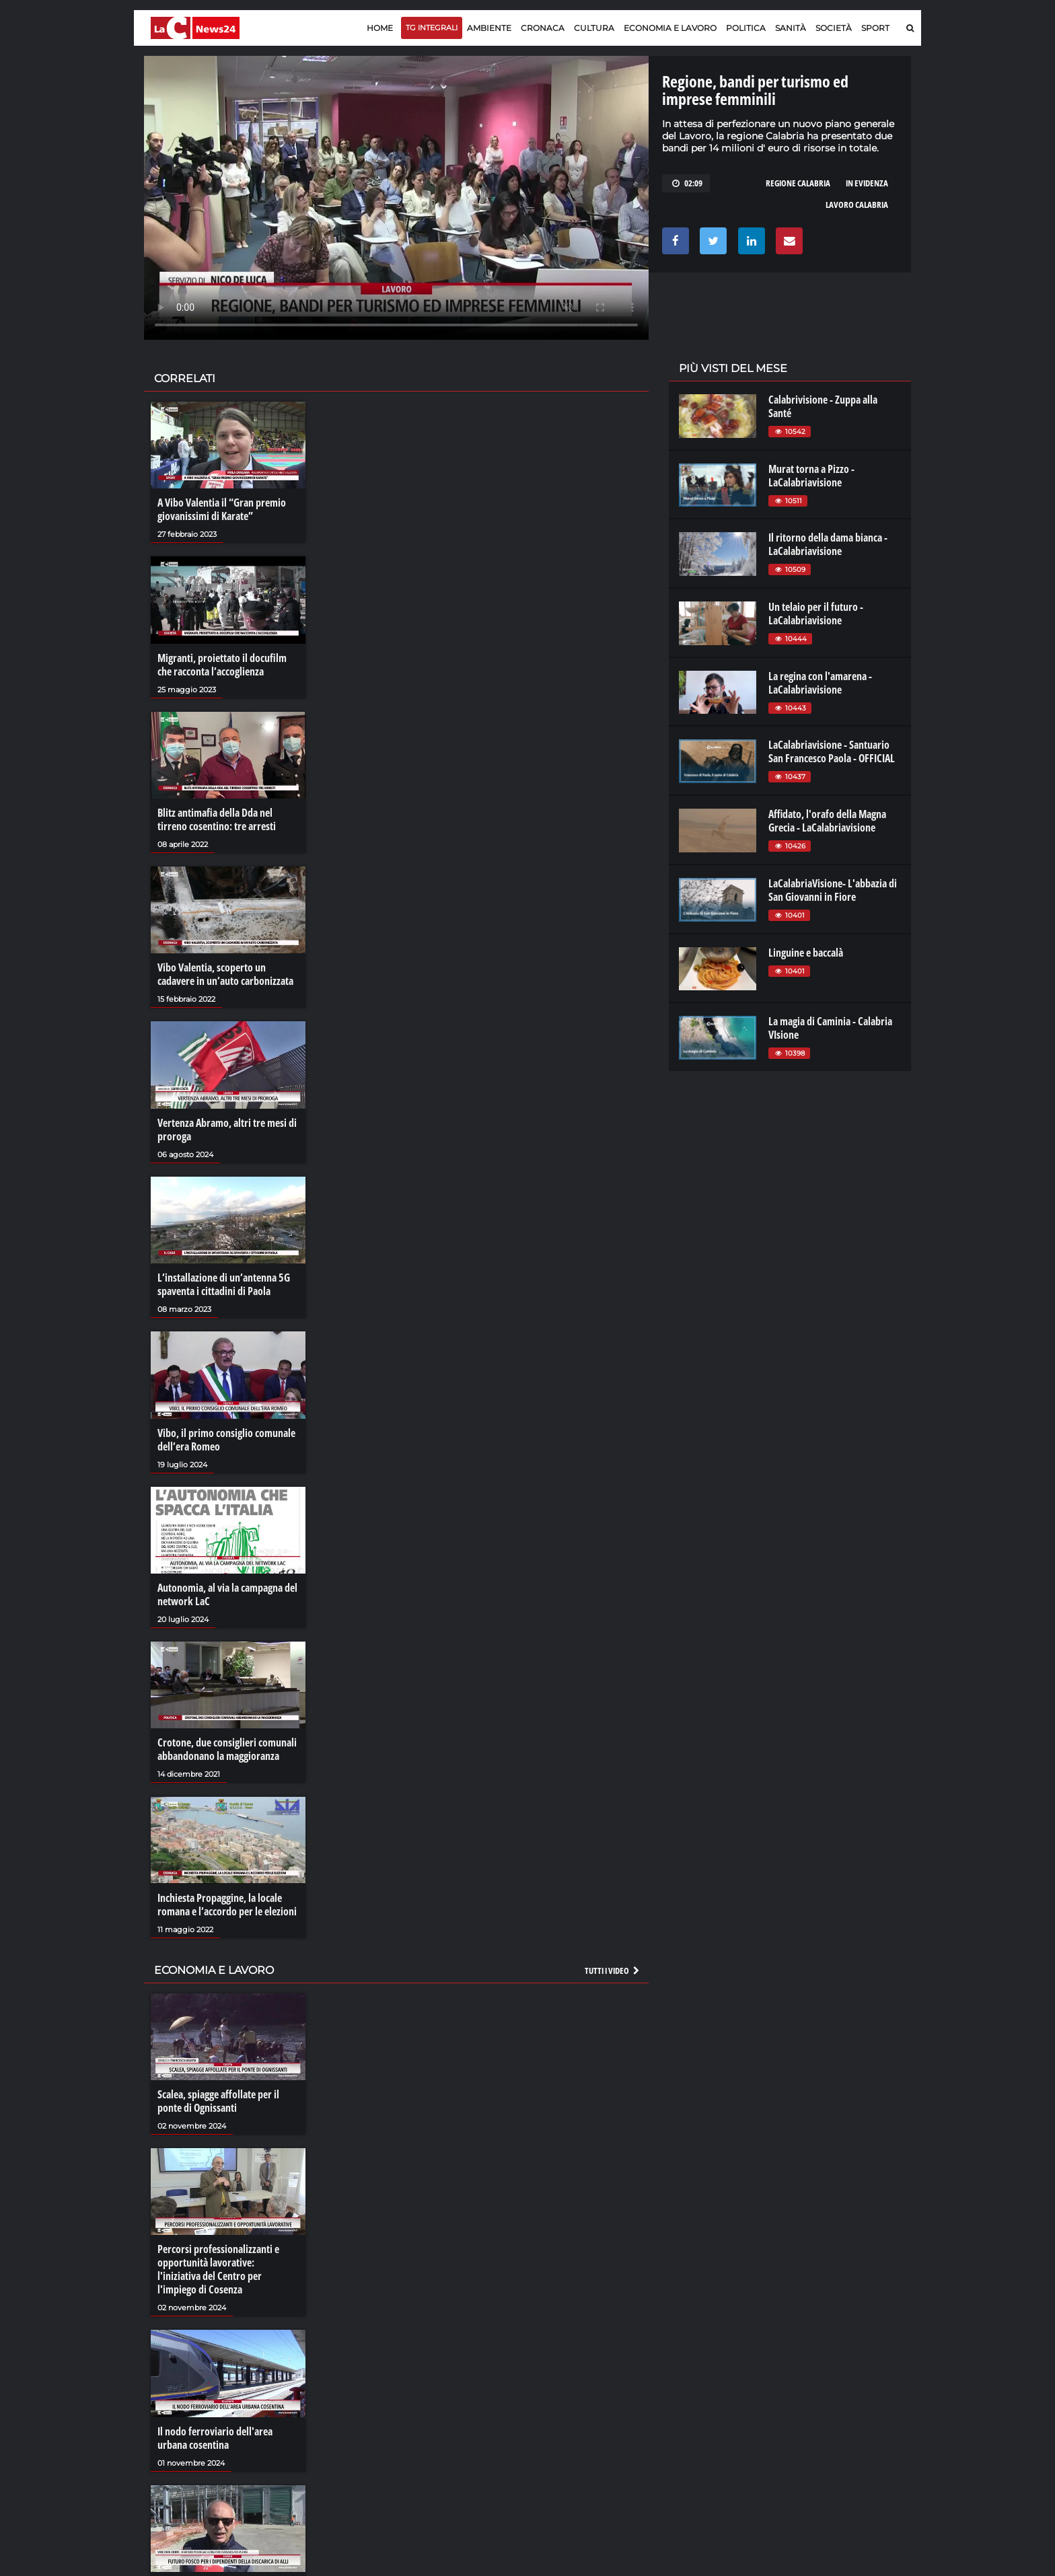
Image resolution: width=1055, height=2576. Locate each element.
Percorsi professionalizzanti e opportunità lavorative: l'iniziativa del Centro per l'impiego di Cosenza (218, 2269)
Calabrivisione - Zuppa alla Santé (822, 406)
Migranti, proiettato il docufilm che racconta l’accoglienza (222, 665)
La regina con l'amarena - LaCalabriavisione (820, 683)
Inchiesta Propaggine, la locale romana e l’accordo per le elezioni (227, 1904)
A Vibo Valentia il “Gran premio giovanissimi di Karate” (221, 509)
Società (833, 28)
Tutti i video (613, 1970)
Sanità (790, 28)
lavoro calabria (857, 204)
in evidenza (867, 183)
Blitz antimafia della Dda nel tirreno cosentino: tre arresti (216, 819)
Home (380, 28)
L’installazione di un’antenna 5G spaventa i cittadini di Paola (223, 1284)
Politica (746, 28)
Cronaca (543, 28)
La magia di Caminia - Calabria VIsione (830, 1028)
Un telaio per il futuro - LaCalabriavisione (815, 613)
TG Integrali (432, 27)
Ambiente (489, 28)
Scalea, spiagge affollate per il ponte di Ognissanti (218, 2101)
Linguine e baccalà (805, 952)
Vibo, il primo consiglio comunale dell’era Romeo (226, 1440)
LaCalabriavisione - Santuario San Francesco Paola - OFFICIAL (831, 751)
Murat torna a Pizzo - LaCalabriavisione (811, 476)
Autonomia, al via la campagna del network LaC (227, 1594)
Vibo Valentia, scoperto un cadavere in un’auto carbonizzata (225, 974)
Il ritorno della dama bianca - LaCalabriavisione (827, 544)
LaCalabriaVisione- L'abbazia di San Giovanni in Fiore (832, 890)
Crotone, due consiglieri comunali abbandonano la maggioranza (227, 1749)
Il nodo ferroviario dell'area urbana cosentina (214, 2438)
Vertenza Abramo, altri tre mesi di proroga (227, 1129)
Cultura (594, 28)
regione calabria (798, 183)
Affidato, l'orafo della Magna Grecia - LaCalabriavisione (827, 821)
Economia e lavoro (670, 28)
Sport (875, 28)
